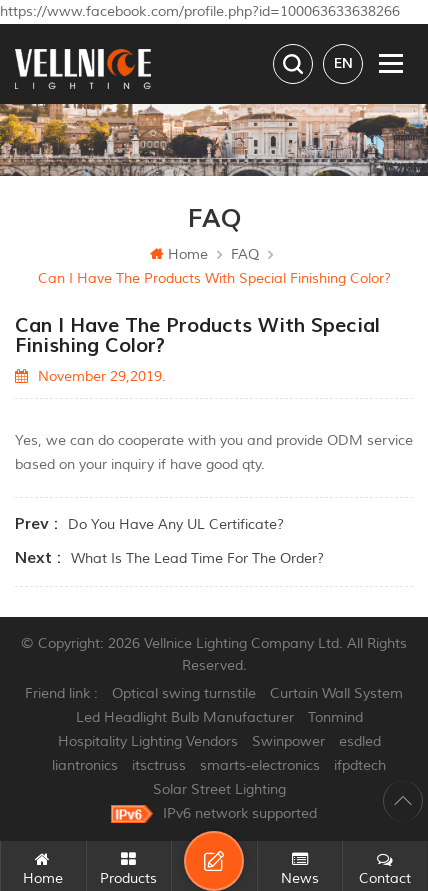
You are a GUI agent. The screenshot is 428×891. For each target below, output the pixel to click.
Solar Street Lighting (219, 789)
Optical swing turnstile (184, 693)
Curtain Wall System (336, 693)
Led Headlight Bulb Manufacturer (185, 717)
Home (179, 254)
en (343, 63)
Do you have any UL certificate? (176, 524)
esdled (360, 741)
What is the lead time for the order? (197, 558)
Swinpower (288, 741)
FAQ (245, 254)
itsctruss (159, 765)
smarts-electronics (260, 765)
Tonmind (335, 717)
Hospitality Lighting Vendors (148, 741)
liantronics (85, 765)
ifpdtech (360, 765)
